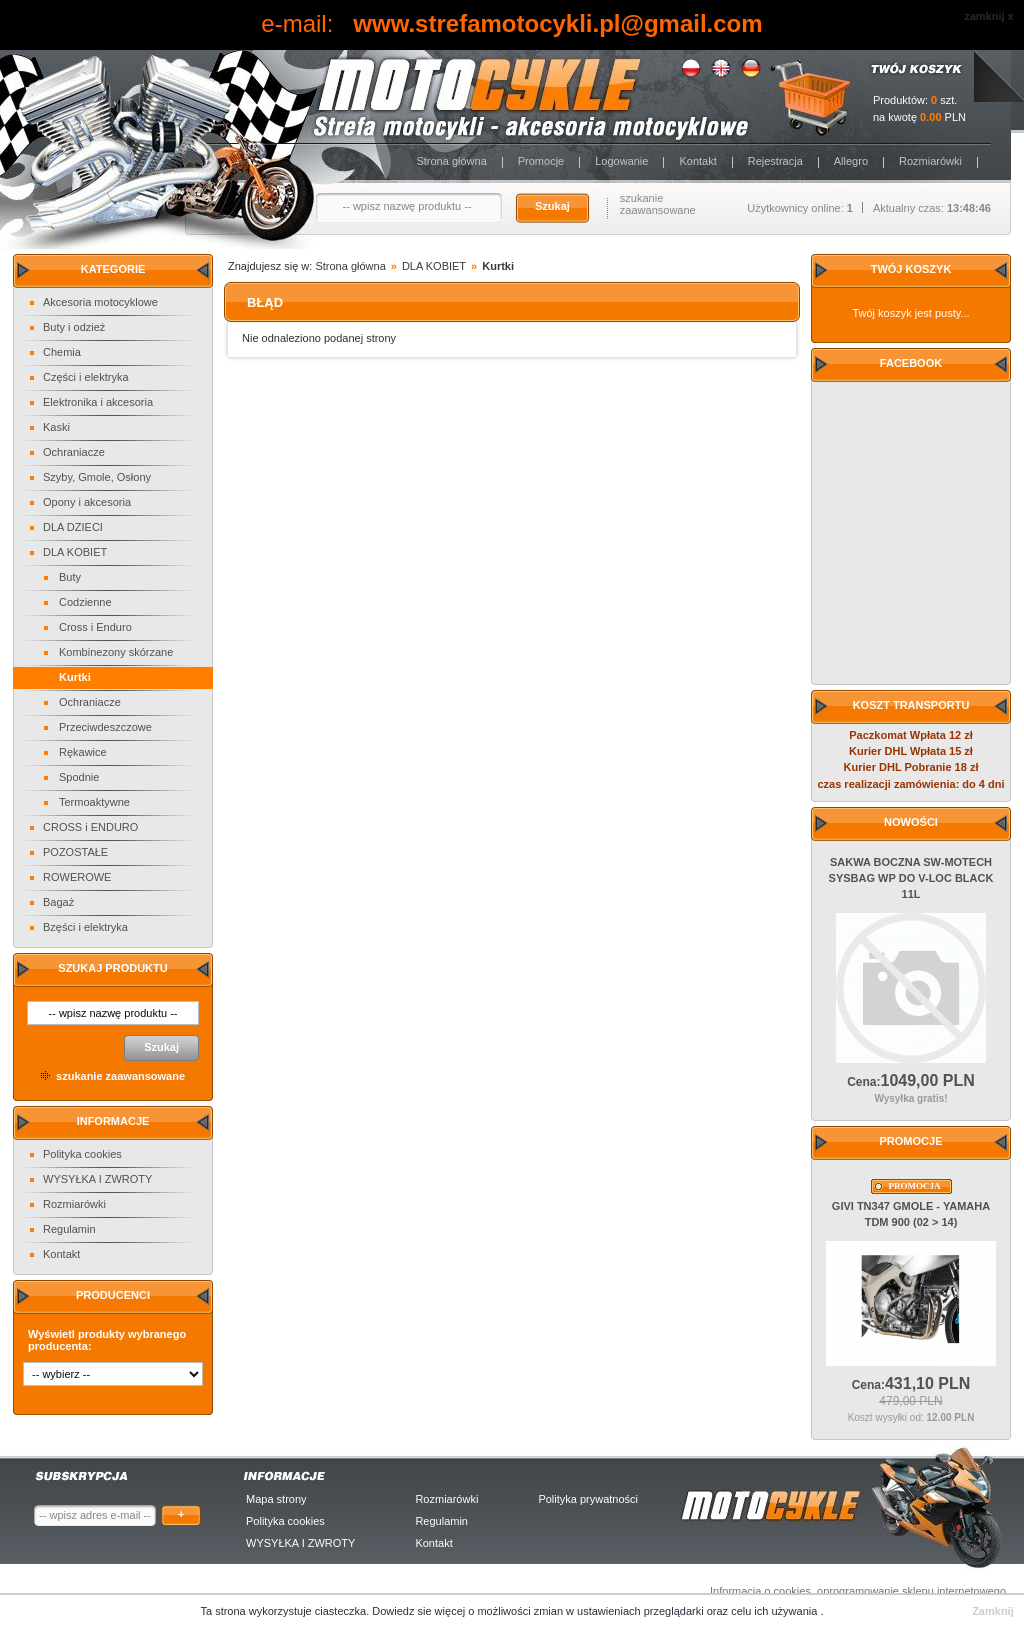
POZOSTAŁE (75, 852)
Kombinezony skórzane (116, 652)
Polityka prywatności (588, 1499)
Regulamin (69, 1229)
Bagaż (58, 902)
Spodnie (79, 777)
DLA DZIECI (73, 527)
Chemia (62, 352)
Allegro (851, 161)
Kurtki (75, 677)
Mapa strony (276, 1499)
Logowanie (621, 161)
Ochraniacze (74, 452)
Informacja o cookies (760, 1591)
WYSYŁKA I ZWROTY (97, 1179)
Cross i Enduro (95, 627)
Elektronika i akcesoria (98, 402)
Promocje (541, 161)
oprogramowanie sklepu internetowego (911, 1591)
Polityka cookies (82, 1154)
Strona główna (451, 161)
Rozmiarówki (930, 161)
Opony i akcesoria (87, 502)
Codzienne (85, 602)
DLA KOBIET (75, 552)
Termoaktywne (94, 802)
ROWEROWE (77, 877)
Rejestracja (775, 161)
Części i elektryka (86, 377)
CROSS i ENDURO (90, 827)
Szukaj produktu (112, 968)
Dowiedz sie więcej (420, 1611)
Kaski (56, 427)
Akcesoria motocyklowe (100, 302)
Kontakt (697, 161)
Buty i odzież (74, 327)
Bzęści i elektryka (85, 927)
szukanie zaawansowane (658, 204)
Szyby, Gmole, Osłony (97, 477)
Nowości (911, 822)
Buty (70, 577)
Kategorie (113, 269)
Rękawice (83, 752)
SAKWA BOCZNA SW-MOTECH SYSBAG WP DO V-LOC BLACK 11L (911, 878)
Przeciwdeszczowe (105, 727)
